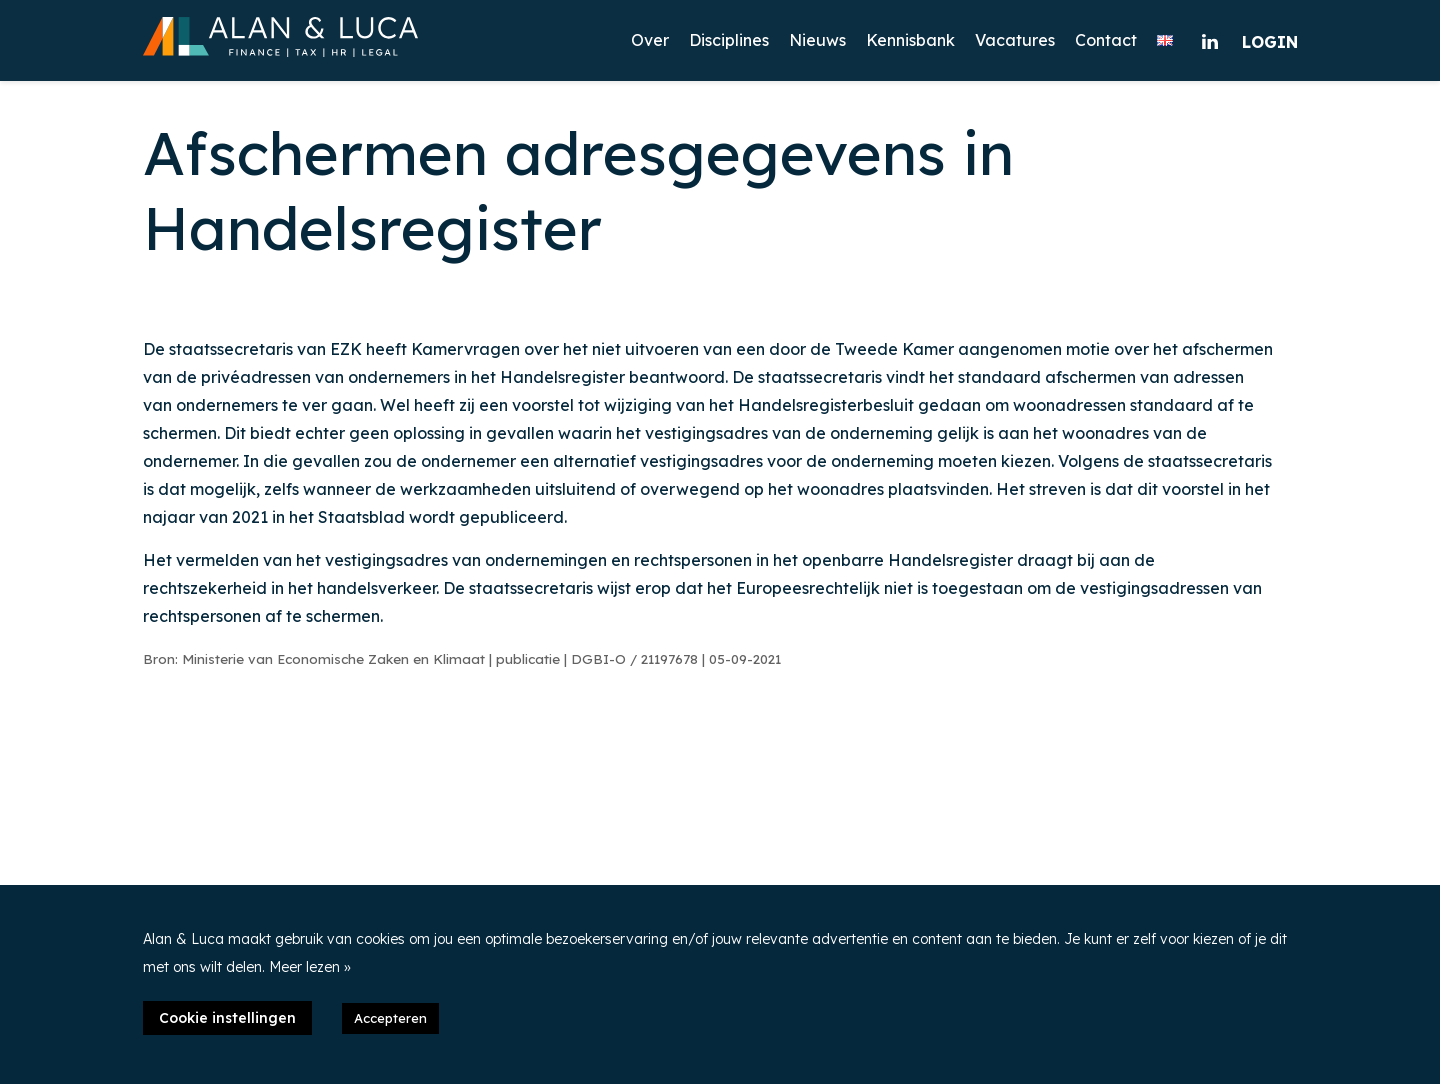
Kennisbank (910, 40)
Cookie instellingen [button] (227, 1018)
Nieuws (817, 40)
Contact (1106, 40)
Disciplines (729, 40)
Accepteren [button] (390, 1018)
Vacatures (1015, 40)
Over (650, 40)
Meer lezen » (310, 967)
